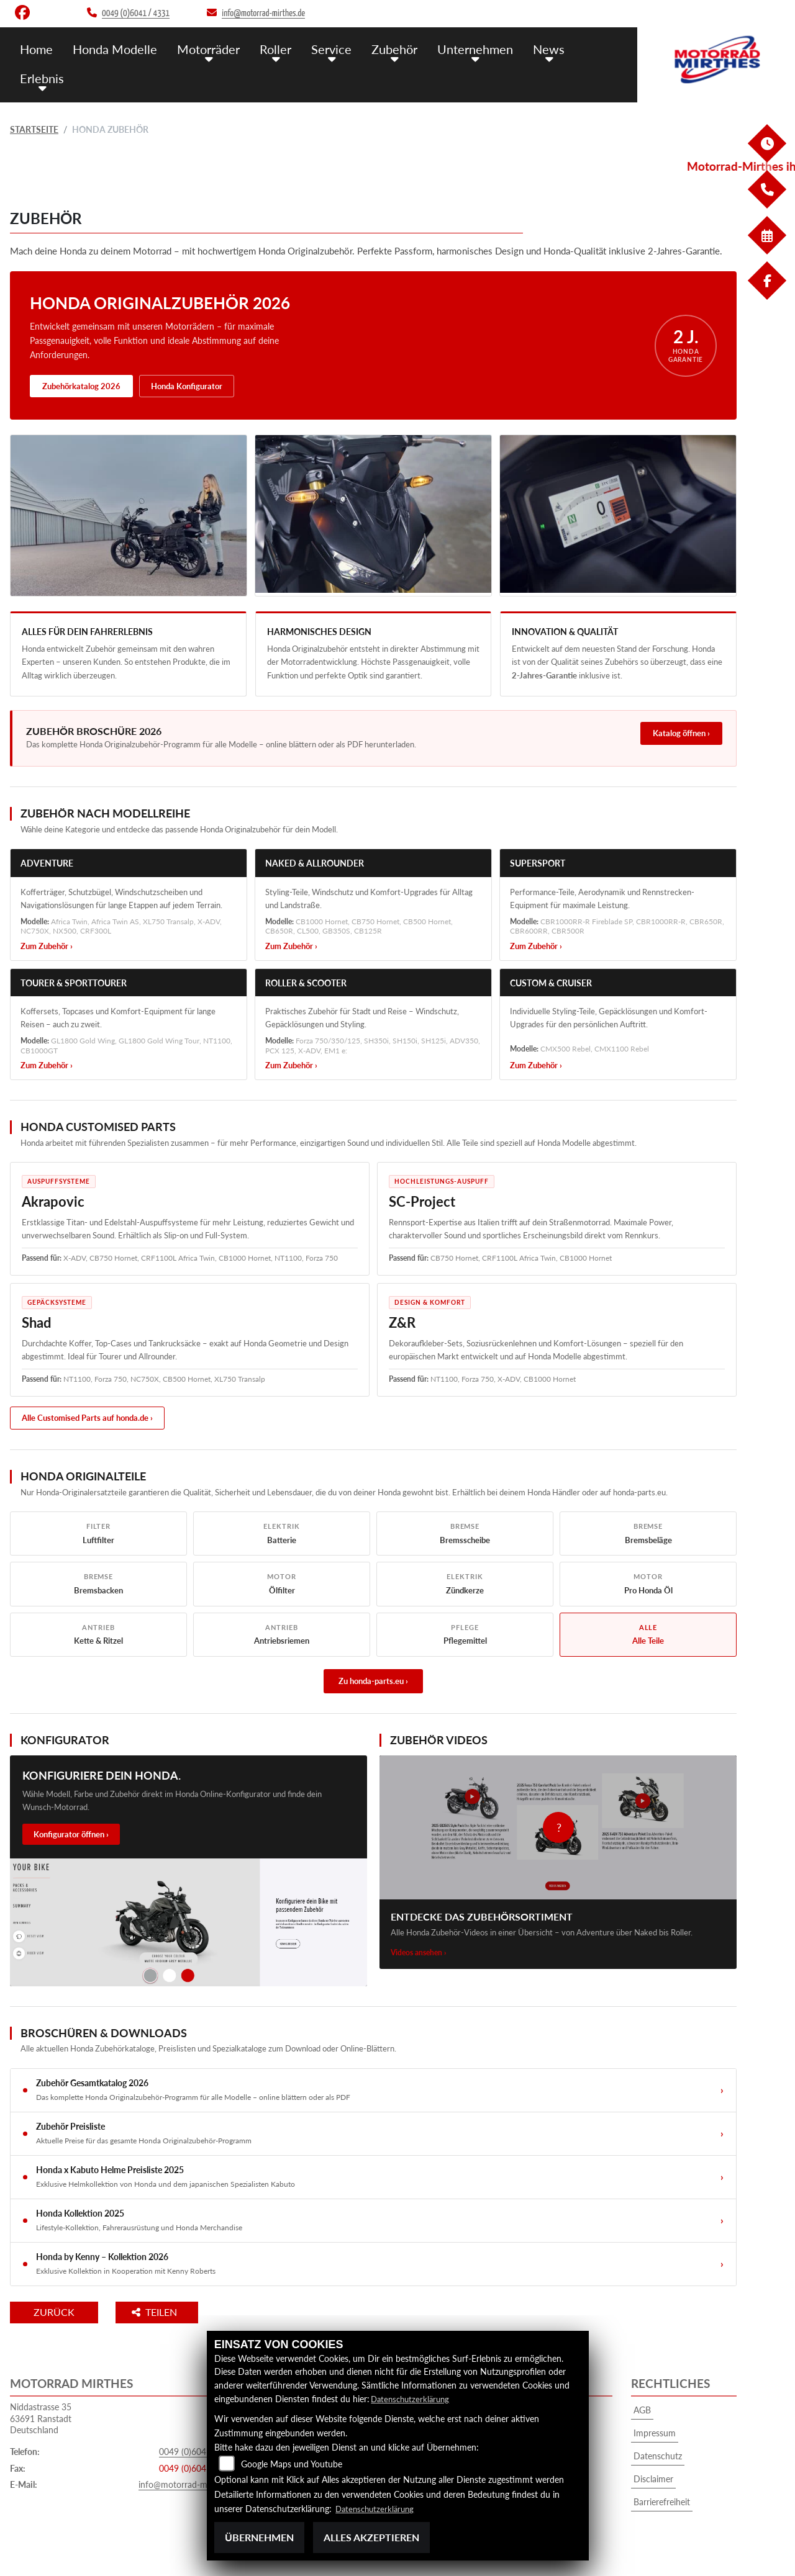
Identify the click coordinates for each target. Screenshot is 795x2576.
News (533, 48)
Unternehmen (461, 48)
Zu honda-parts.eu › (373, 1681)
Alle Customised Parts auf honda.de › (87, 1418)
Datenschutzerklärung (413, 2399)
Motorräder (203, 48)
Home (36, 48)
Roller (268, 48)
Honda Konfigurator (186, 386)
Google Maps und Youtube (291, 2464)
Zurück (61, 2312)
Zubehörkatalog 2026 (81, 386)
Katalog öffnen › (681, 733)
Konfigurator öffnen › (71, 1834)
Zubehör (382, 48)
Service (321, 48)
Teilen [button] (170, 2312)
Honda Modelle (112, 48)
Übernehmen (259, 2537)
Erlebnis (40, 76)
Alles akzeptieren (371, 2537)
